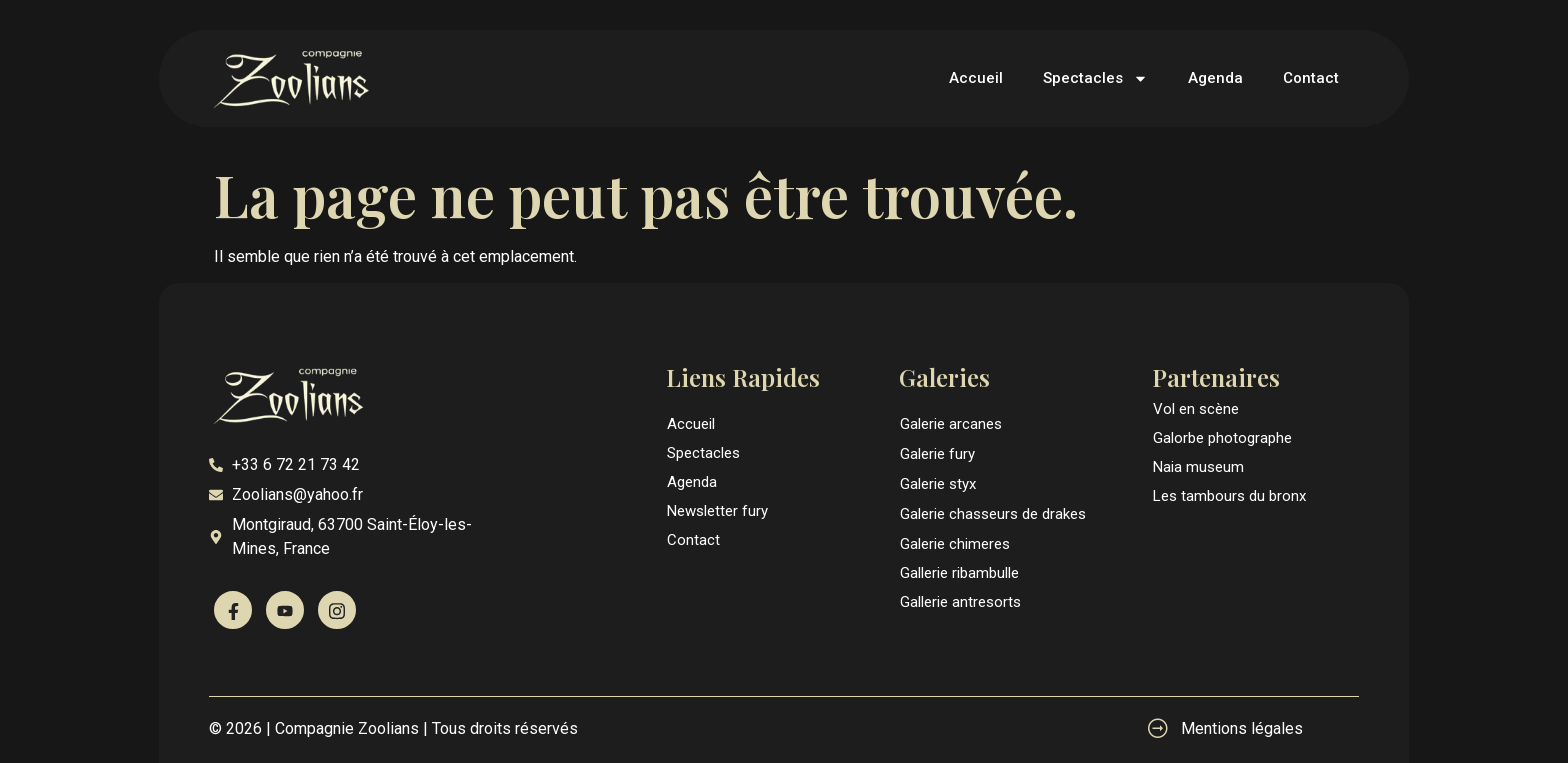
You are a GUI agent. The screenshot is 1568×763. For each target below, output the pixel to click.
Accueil (976, 78)
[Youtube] (285, 610)
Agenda (1215, 78)
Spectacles (1095, 78)
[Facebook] (233, 610)
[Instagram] (337, 610)
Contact (1311, 78)
